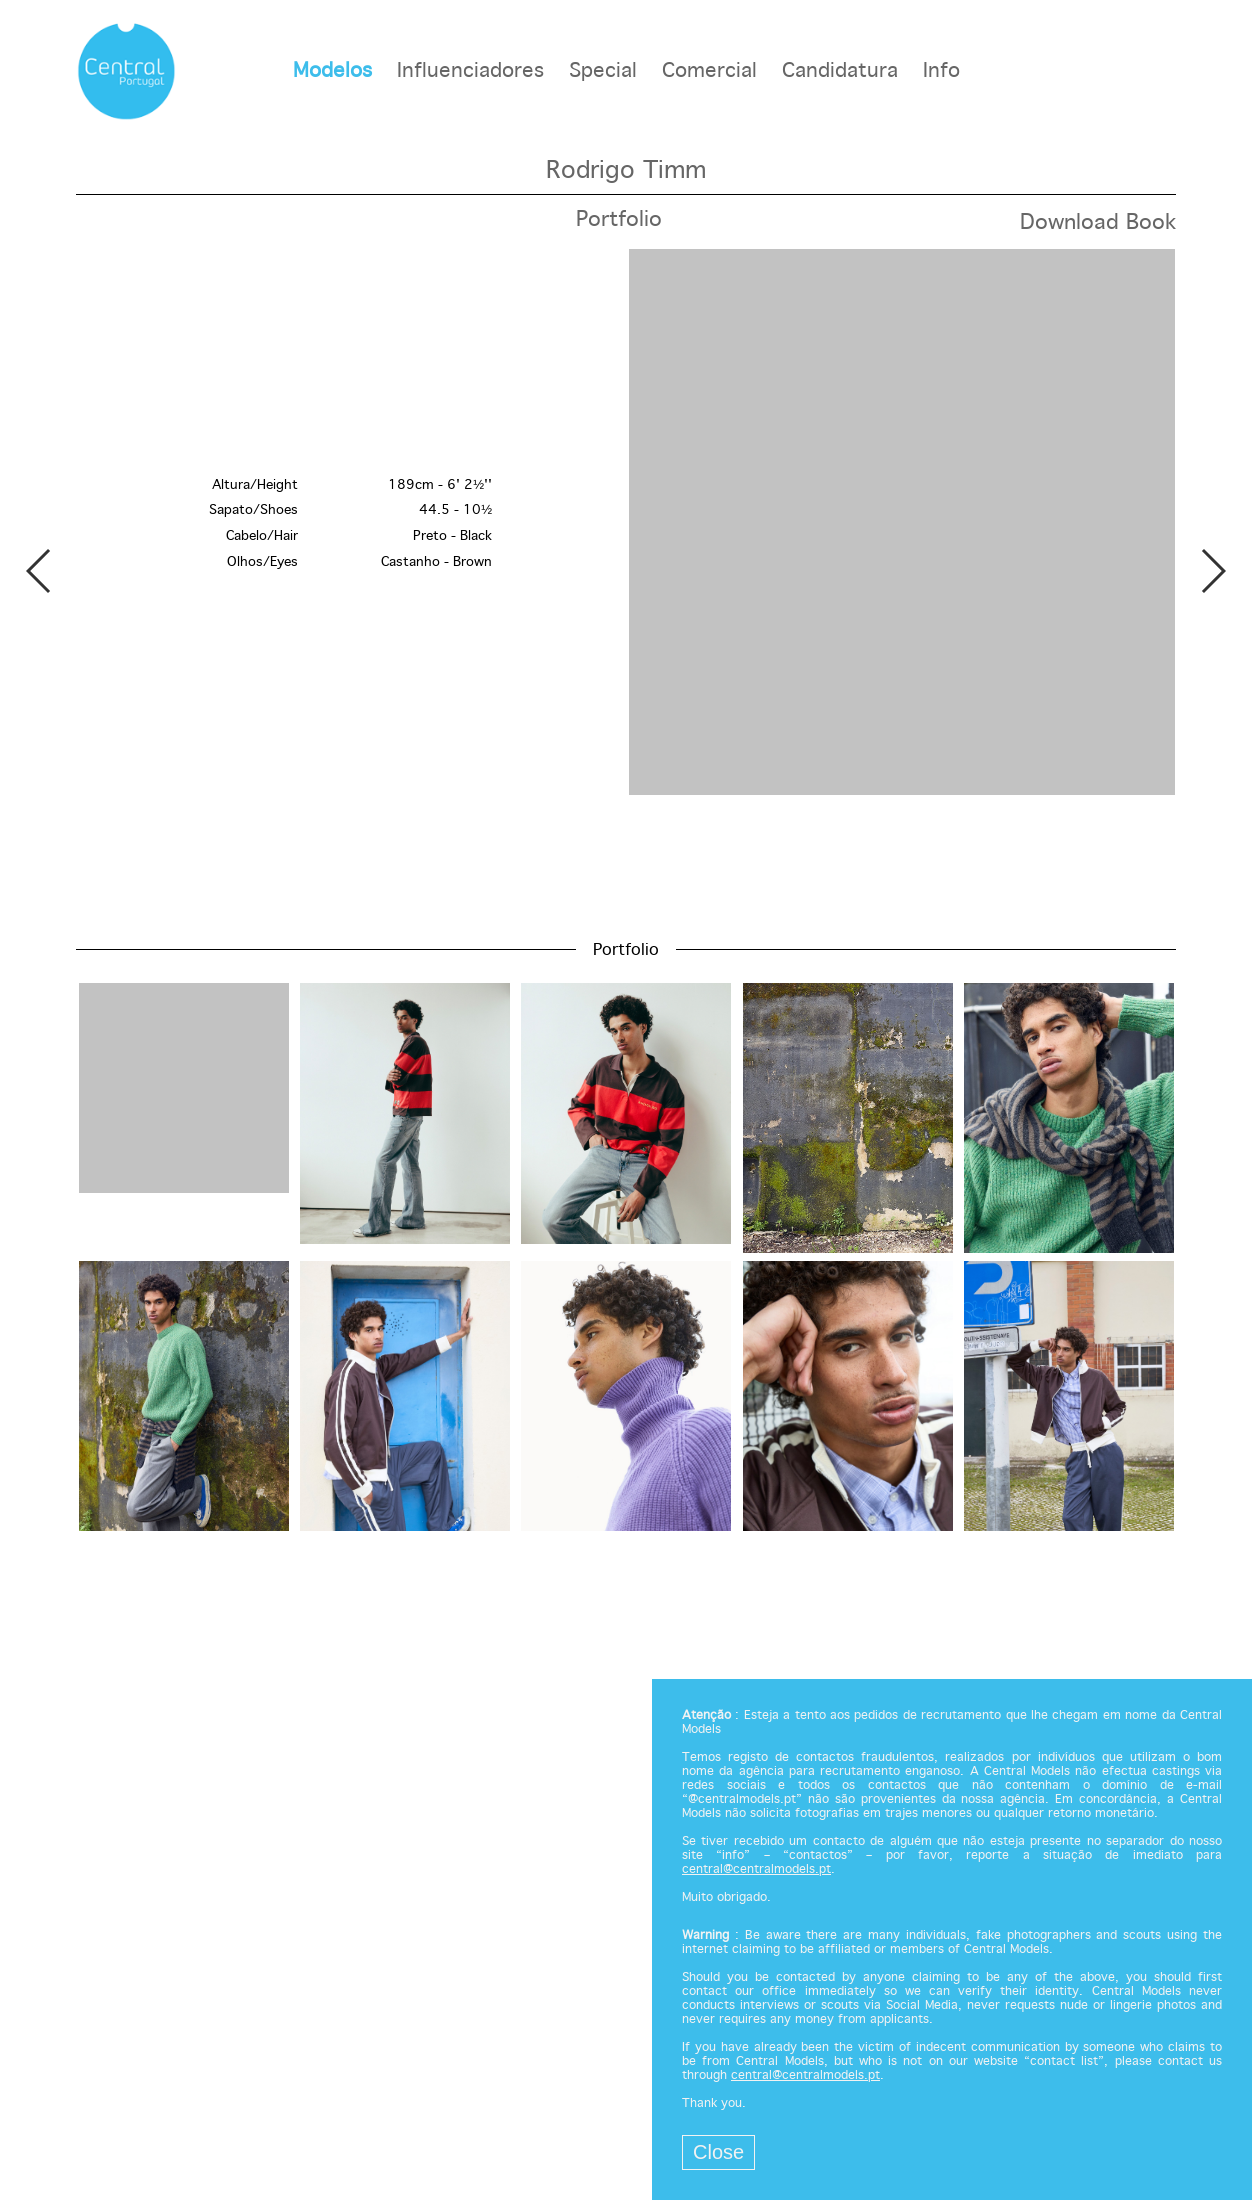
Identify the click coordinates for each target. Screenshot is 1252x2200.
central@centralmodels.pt (756, 1870)
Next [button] (1212, 571)
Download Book (1098, 223)
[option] (626, 524)
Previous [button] (39, 571)
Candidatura (840, 71)
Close (718, 2152)
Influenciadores (470, 71)
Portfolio (619, 220)
